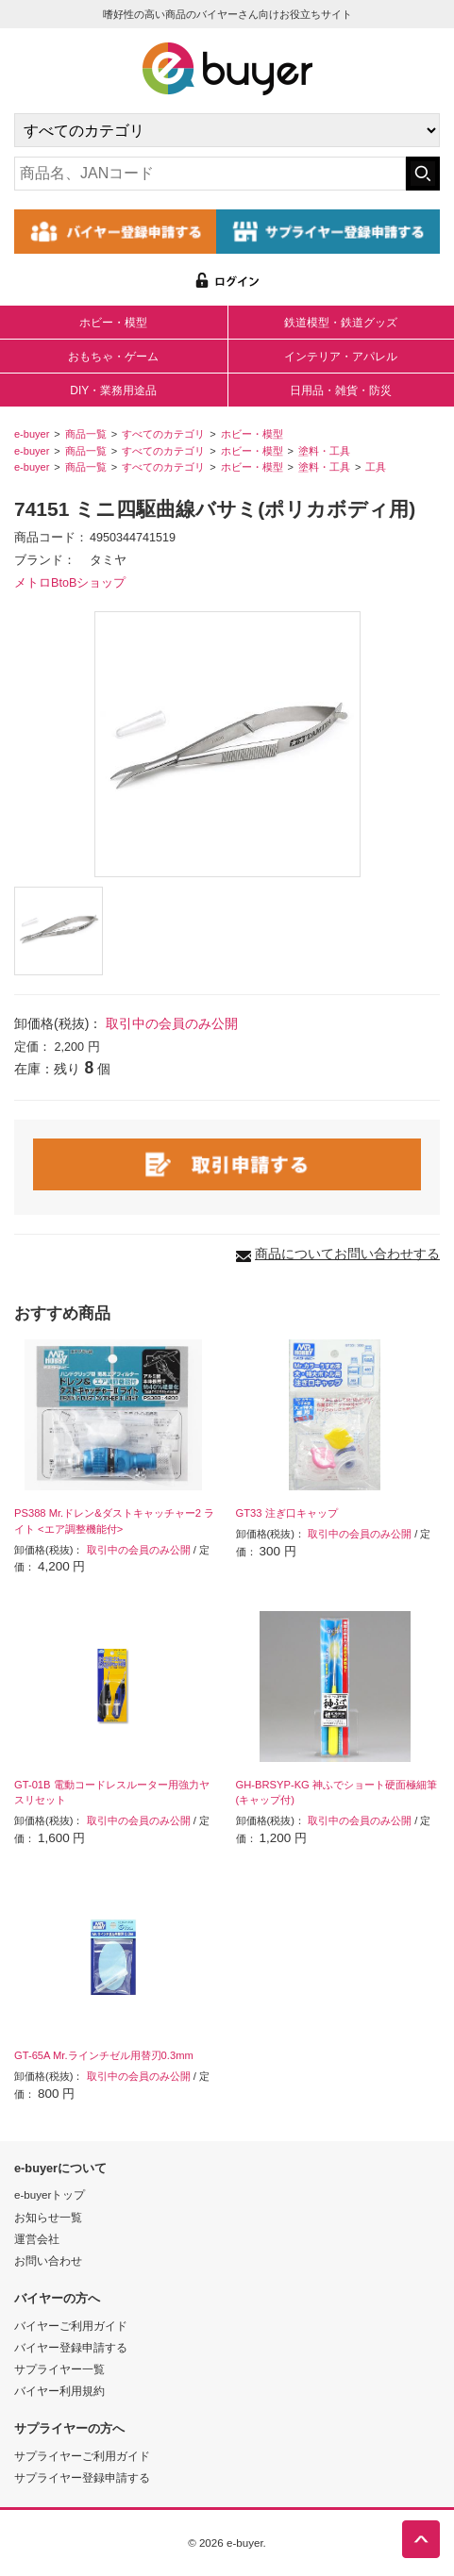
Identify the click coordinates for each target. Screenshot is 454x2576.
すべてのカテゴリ (163, 434)
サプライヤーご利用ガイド (82, 2456)
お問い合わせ (48, 2260)
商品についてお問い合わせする (347, 1253)
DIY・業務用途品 (113, 390)
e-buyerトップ (49, 2194)
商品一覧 (86, 434)
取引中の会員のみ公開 (172, 1023)
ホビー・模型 (113, 322)
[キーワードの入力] (210, 174)
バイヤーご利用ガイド (70, 2325)
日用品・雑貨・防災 (341, 390)
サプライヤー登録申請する (82, 2477)
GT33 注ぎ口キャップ (287, 1513)
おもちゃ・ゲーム (113, 356)
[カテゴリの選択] (227, 130)
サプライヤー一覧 (59, 2369)
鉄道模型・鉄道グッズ (340, 322)
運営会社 (36, 2239)
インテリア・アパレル (340, 356)
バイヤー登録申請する (70, 2347)
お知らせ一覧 (48, 2217)
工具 (375, 467)
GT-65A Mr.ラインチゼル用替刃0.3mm (103, 2055)
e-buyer (31, 434)
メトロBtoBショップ (70, 583)
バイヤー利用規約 (59, 2391)
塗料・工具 (324, 451)
